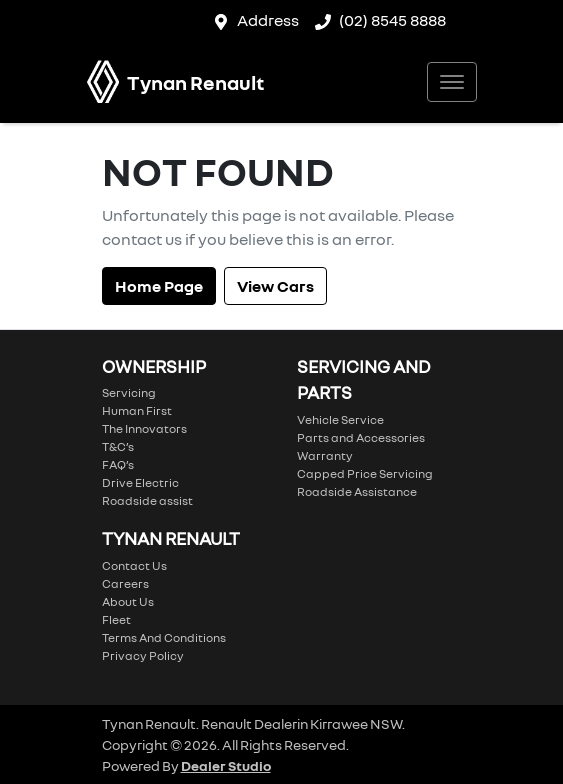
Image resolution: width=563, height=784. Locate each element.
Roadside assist (147, 500)
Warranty (325, 455)
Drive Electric (140, 482)
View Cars (275, 286)
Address (268, 20)
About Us (128, 601)
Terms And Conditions (164, 637)
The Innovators (144, 428)
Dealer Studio (226, 765)
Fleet (116, 619)
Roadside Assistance (357, 491)
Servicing (129, 392)
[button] (452, 82)
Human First (137, 410)
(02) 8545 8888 (392, 20)
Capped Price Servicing (365, 473)
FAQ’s (118, 464)
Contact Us (134, 565)
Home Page (159, 286)
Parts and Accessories (361, 437)
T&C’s (118, 446)
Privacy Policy (143, 655)
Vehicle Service (340, 419)
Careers (125, 583)
